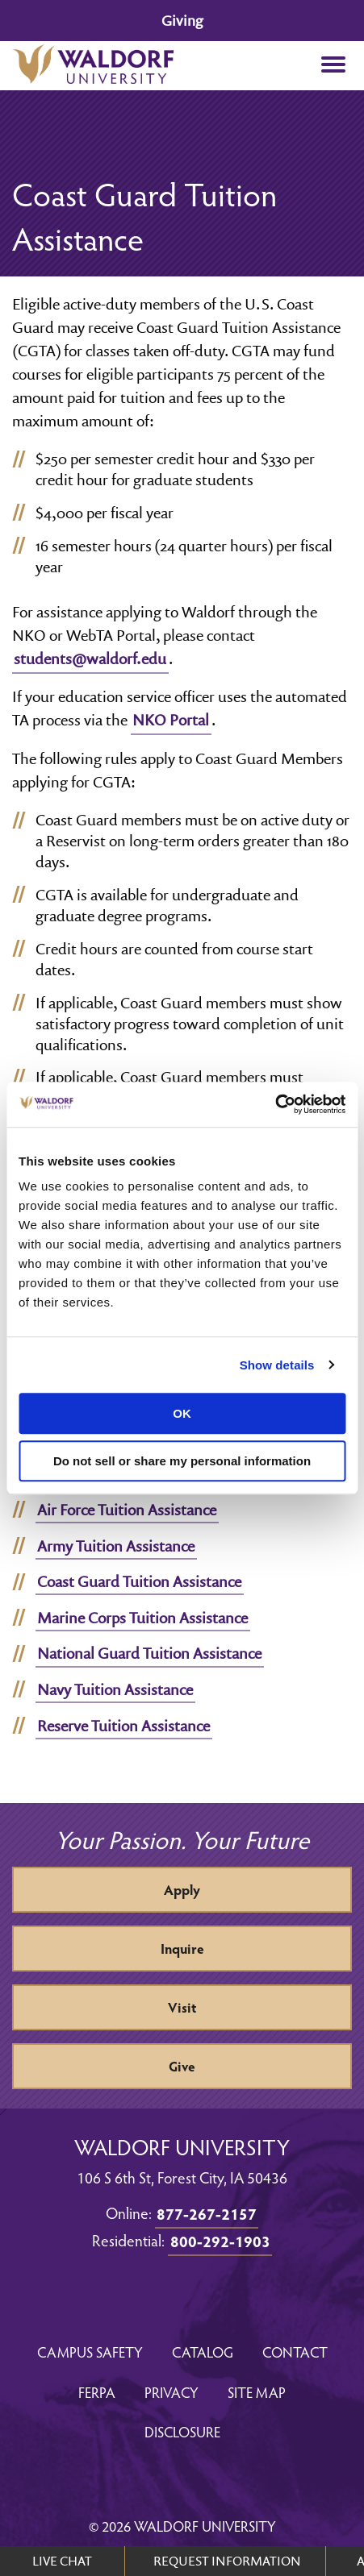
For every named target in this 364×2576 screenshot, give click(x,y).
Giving (182, 20)
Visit (182, 2007)
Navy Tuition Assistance (115, 1689)
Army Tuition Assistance (116, 1545)
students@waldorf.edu (90, 658)
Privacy (171, 2392)
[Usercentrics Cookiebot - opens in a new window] (274, 1104)
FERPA (96, 2392)
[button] (333, 65)
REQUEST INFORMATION (227, 2561)
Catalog (202, 2351)
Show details (277, 1365)
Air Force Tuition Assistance (126, 1509)
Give (182, 2066)
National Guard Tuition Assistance (149, 1653)
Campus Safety (90, 2351)
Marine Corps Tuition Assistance (142, 1617)
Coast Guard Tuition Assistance (139, 1581)
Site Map (257, 2392)
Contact (295, 2351)
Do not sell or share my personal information (182, 1461)
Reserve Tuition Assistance (123, 1725)
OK (182, 1413)
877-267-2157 (207, 2213)
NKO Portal (170, 719)
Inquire (182, 1948)
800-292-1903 (220, 2240)
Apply (182, 1889)
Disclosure (182, 2431)
